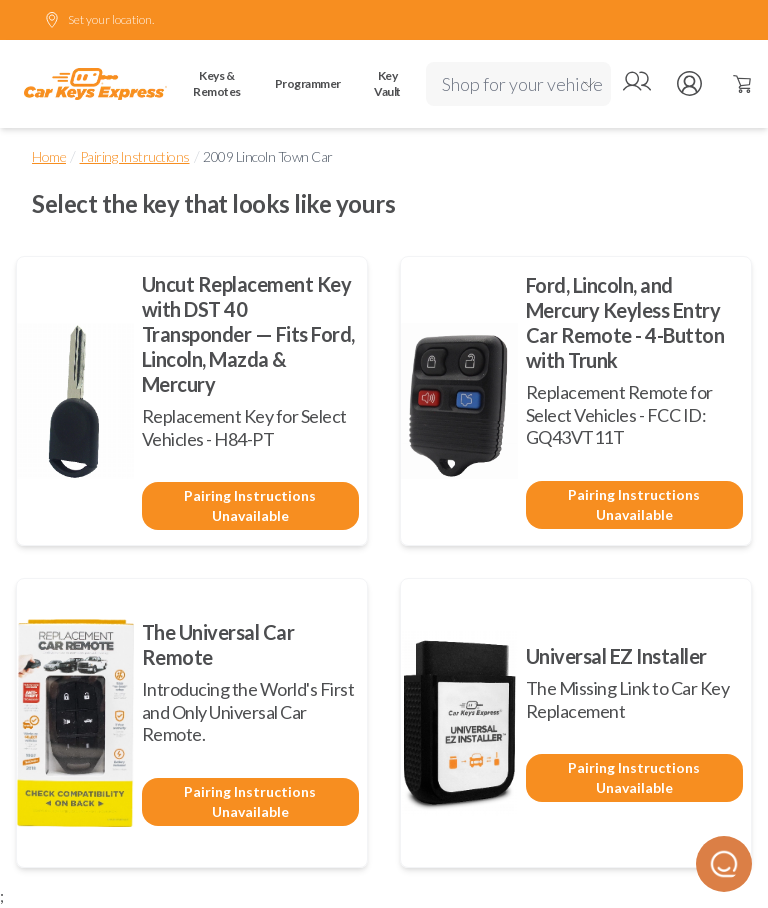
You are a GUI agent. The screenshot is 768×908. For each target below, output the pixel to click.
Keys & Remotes (217, 83)
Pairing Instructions (135, 156)
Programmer (308, 83)
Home (49, 156)
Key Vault (387, 83)
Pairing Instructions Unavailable (250, 505)
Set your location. (99, 20)
